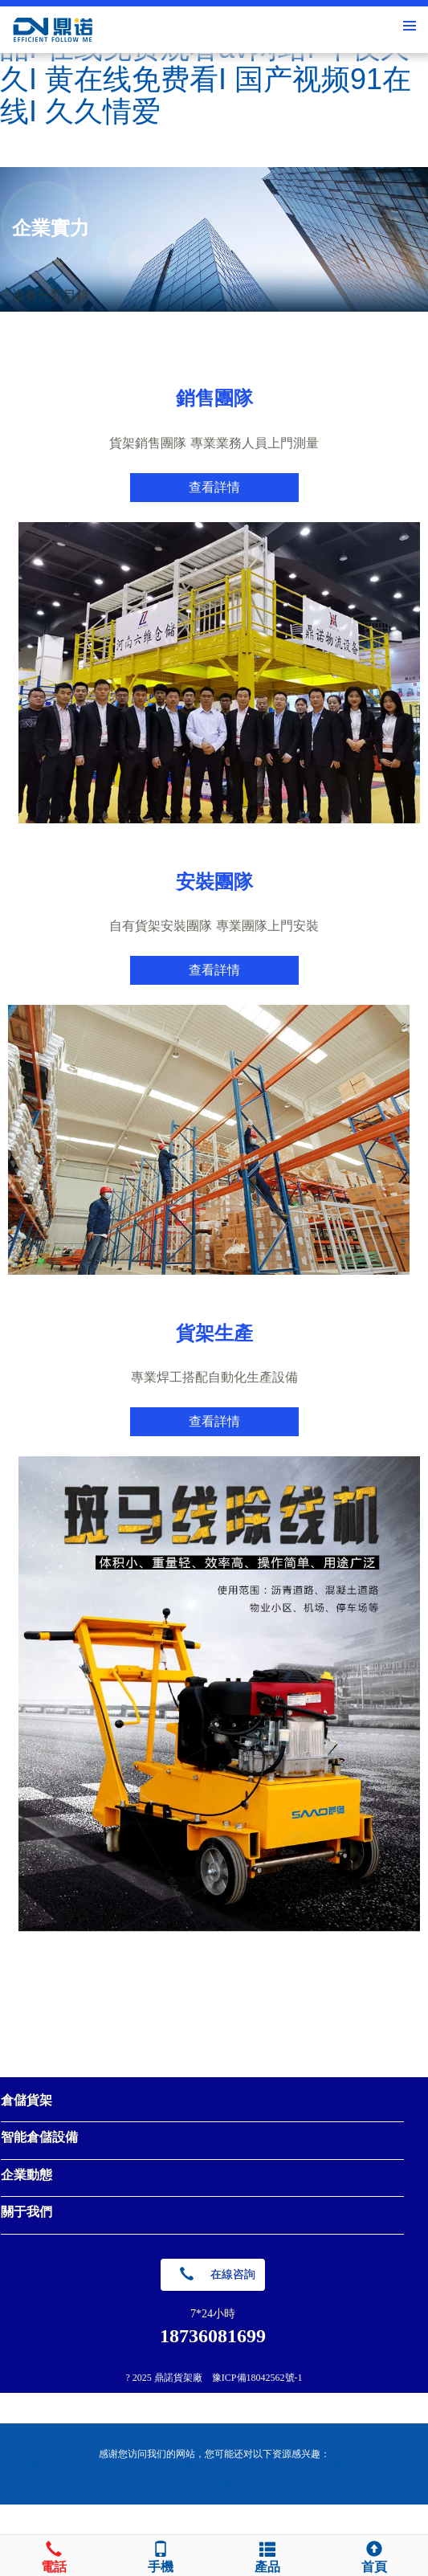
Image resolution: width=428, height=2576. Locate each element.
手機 (160, 2555)
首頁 (374, 2555)
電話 (53, 2555)
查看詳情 (214, 487)
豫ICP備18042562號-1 (257, 2377)
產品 (267, 2555)
